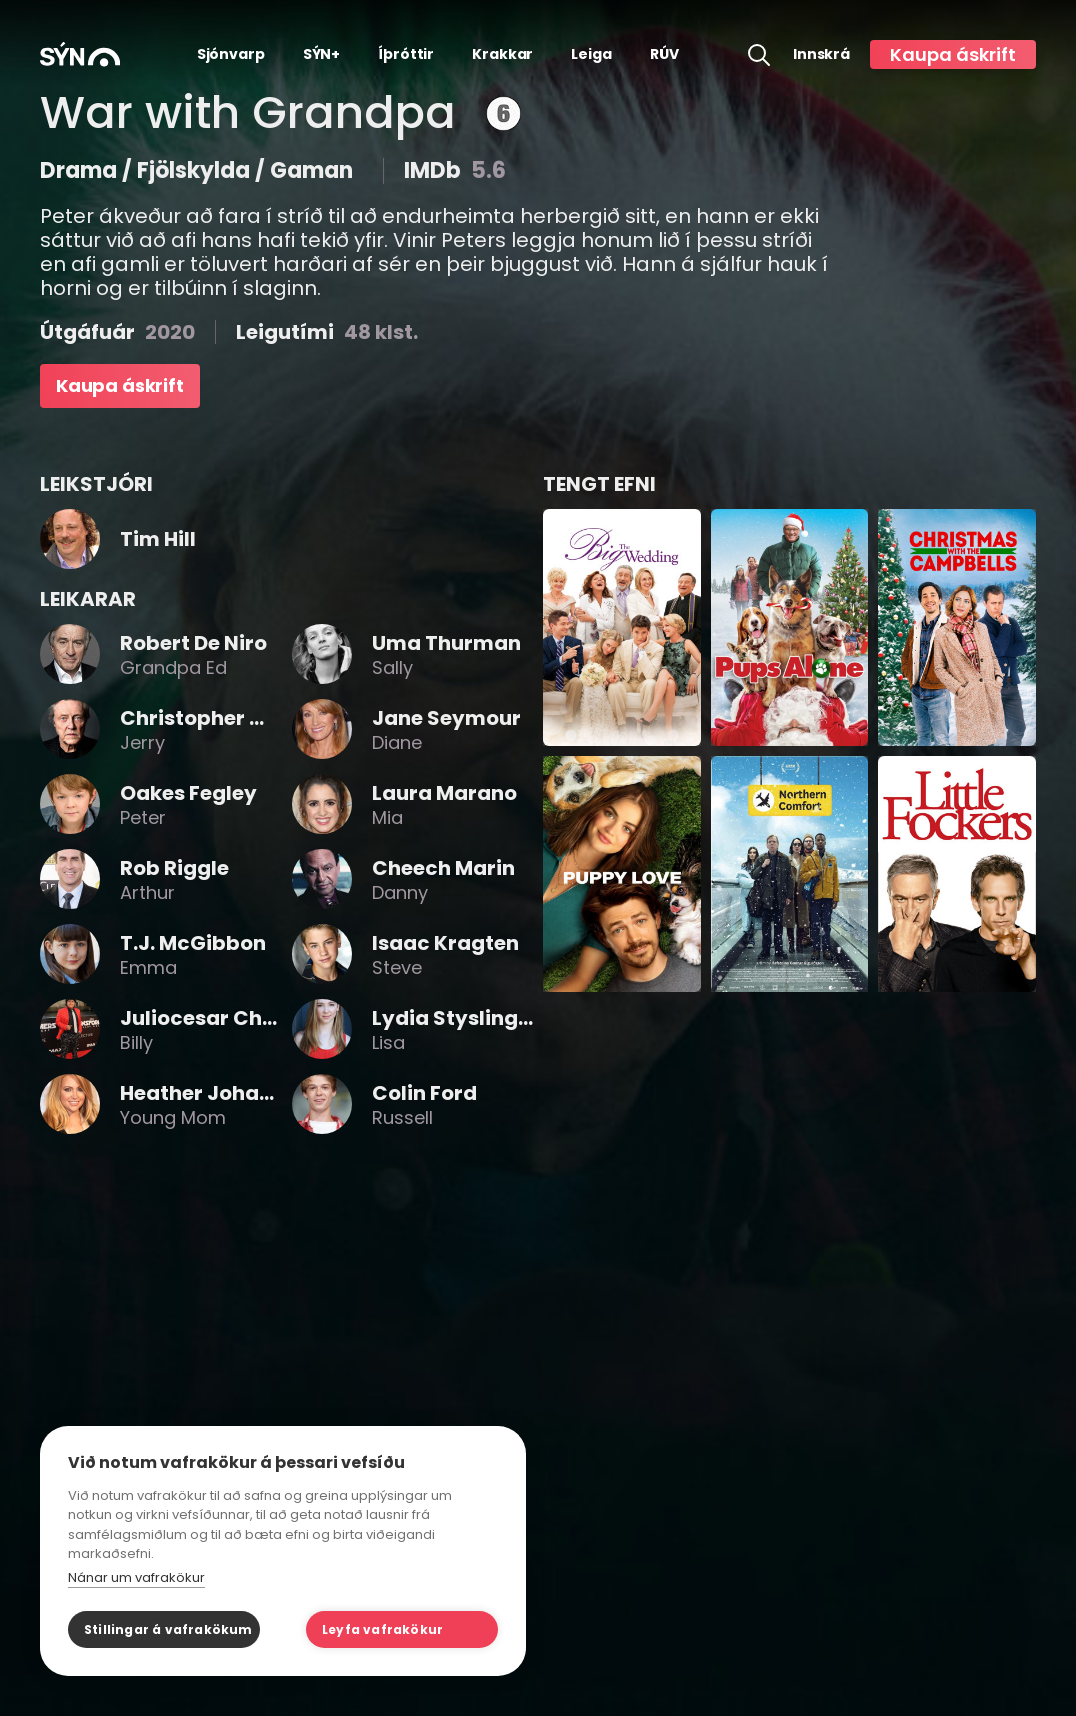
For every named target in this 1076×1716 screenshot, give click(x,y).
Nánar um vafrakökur (136, 1577)
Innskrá (821, 54)
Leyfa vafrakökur (382, 1629)
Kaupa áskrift (953, 54)
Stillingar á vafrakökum (168, 1629)
